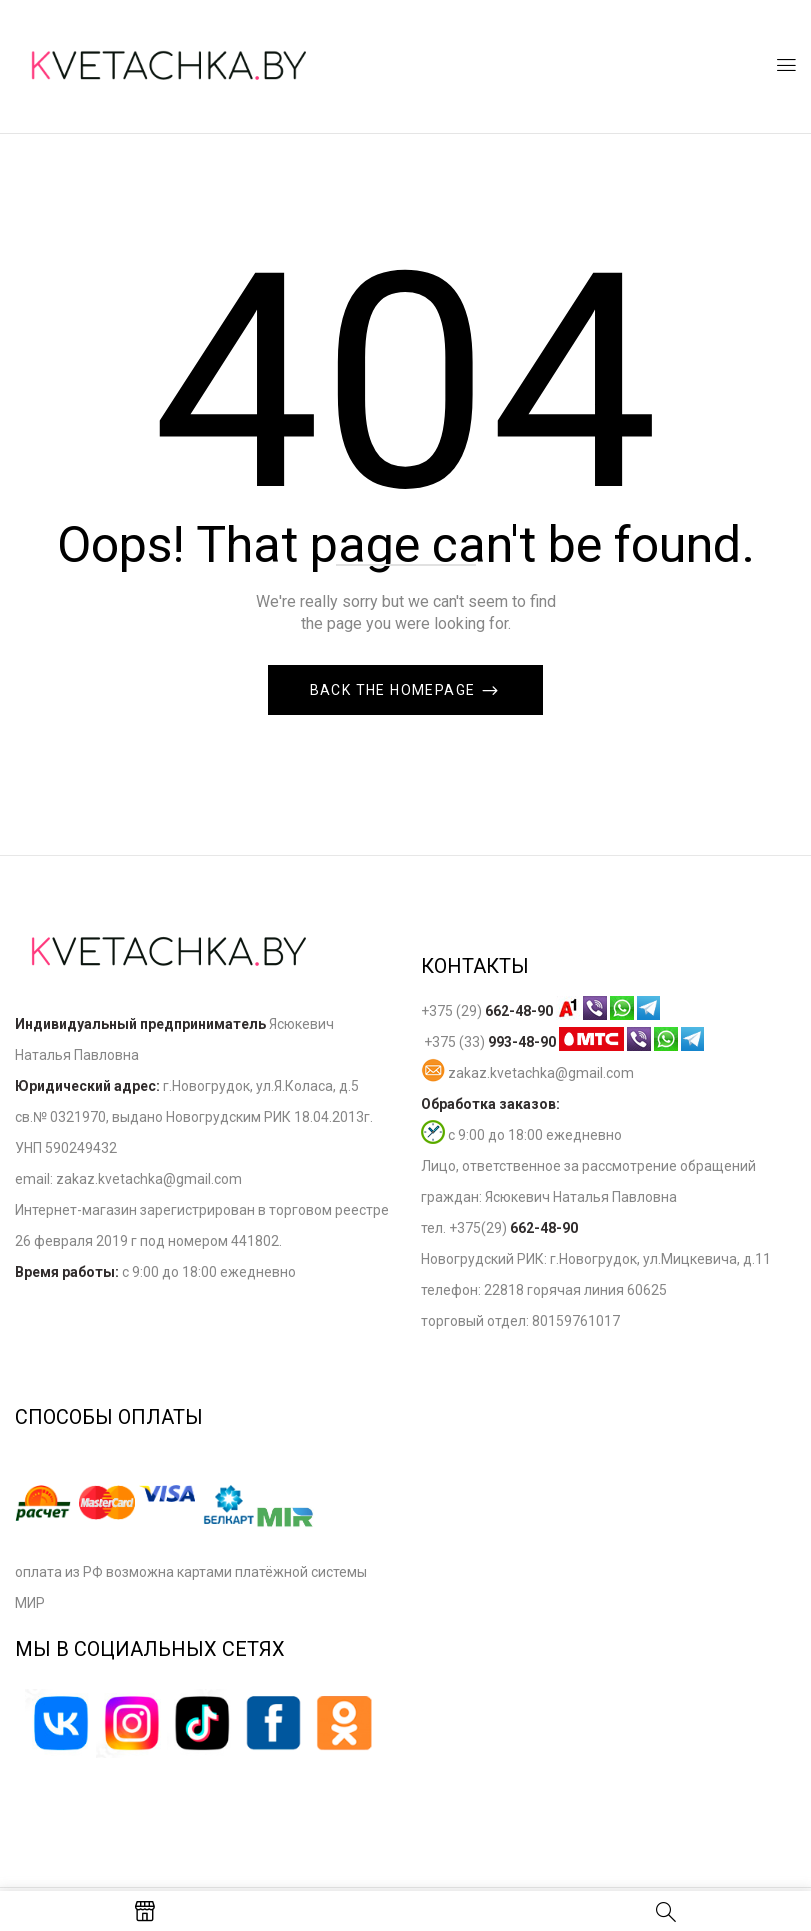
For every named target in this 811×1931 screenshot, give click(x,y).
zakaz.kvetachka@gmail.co (142, 1179)
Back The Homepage (395, 690)
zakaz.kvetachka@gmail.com (527, 1073)
